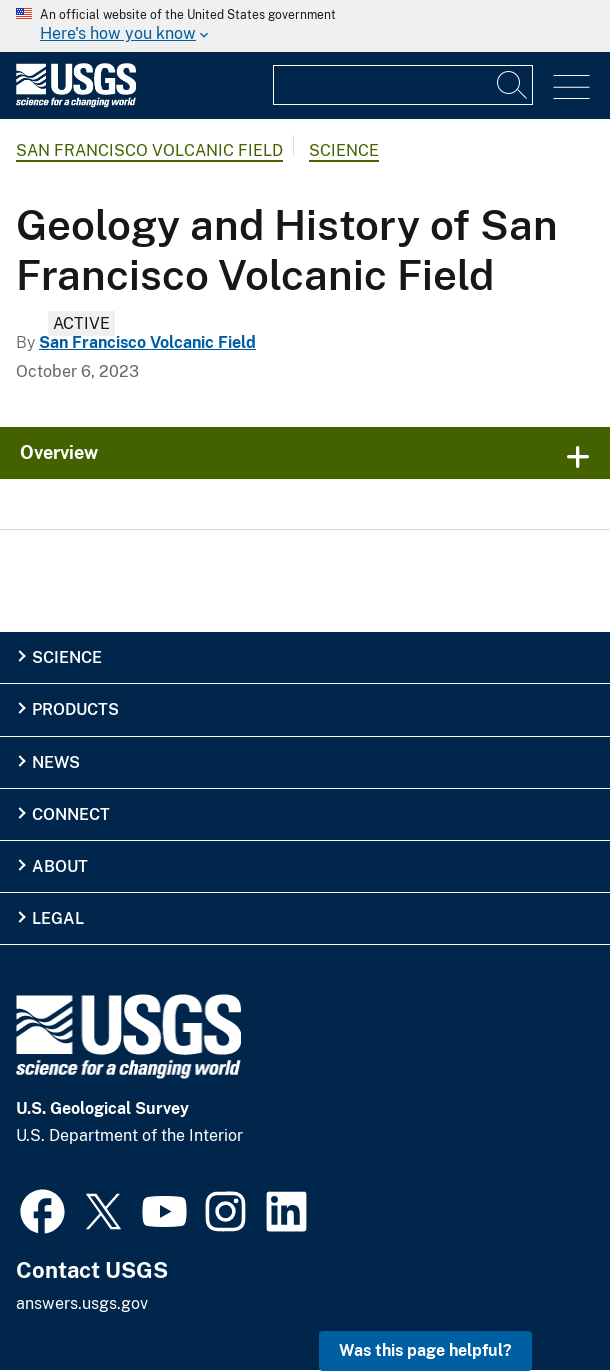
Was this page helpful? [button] (425, 1350)
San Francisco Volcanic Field (149, 150)
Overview (59, 452)
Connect (71, 814)
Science (344, 150)
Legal (58, 918)
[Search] (513, 85)
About (60, 866)
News (56, 762)
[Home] (76, 102)
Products (75, 709)
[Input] (403, 85)
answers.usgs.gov (82, 1303)
